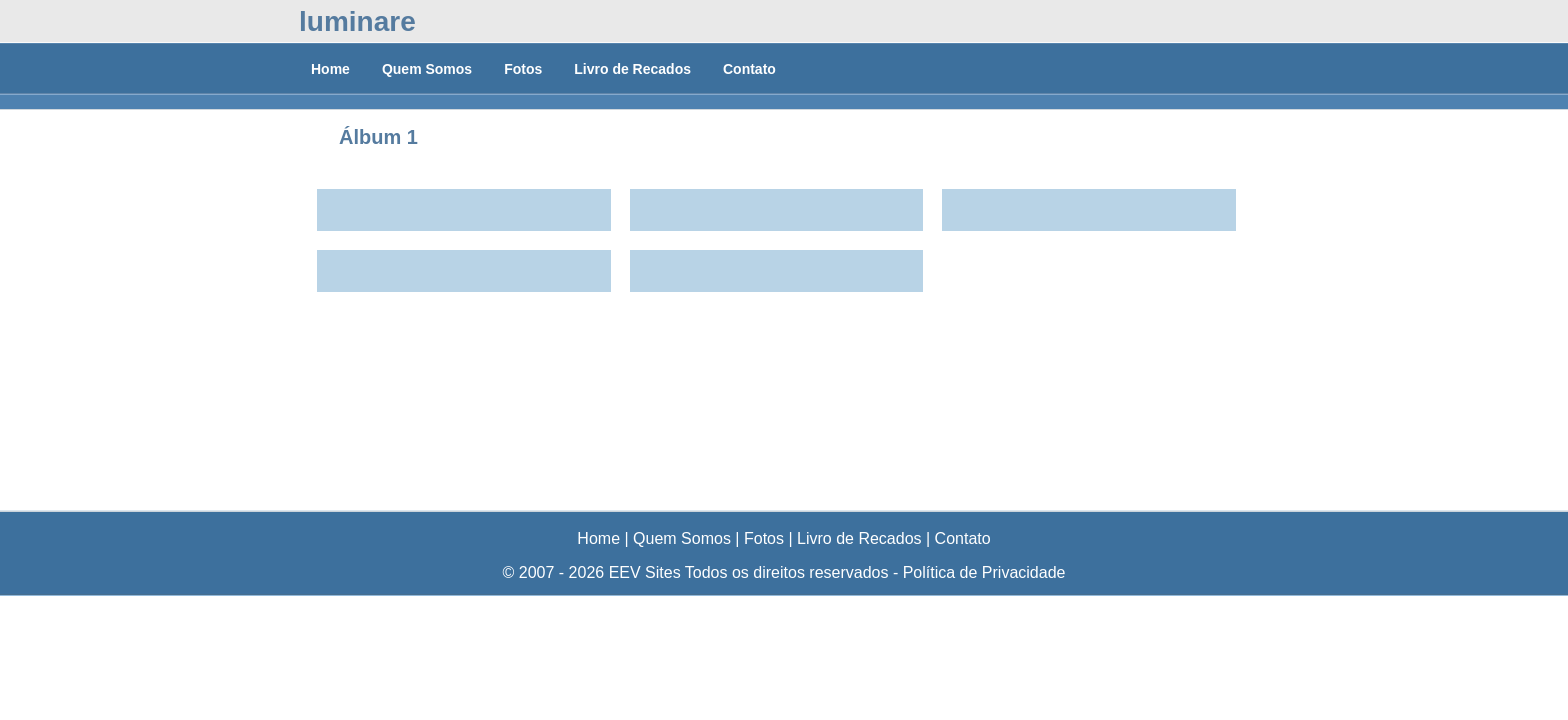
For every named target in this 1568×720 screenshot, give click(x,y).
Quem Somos (427, 69)
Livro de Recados (632, 69)
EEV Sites (645, 572)
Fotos (523, 69)
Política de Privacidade (984, 572)
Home (330, 69)
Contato (749, 69)
